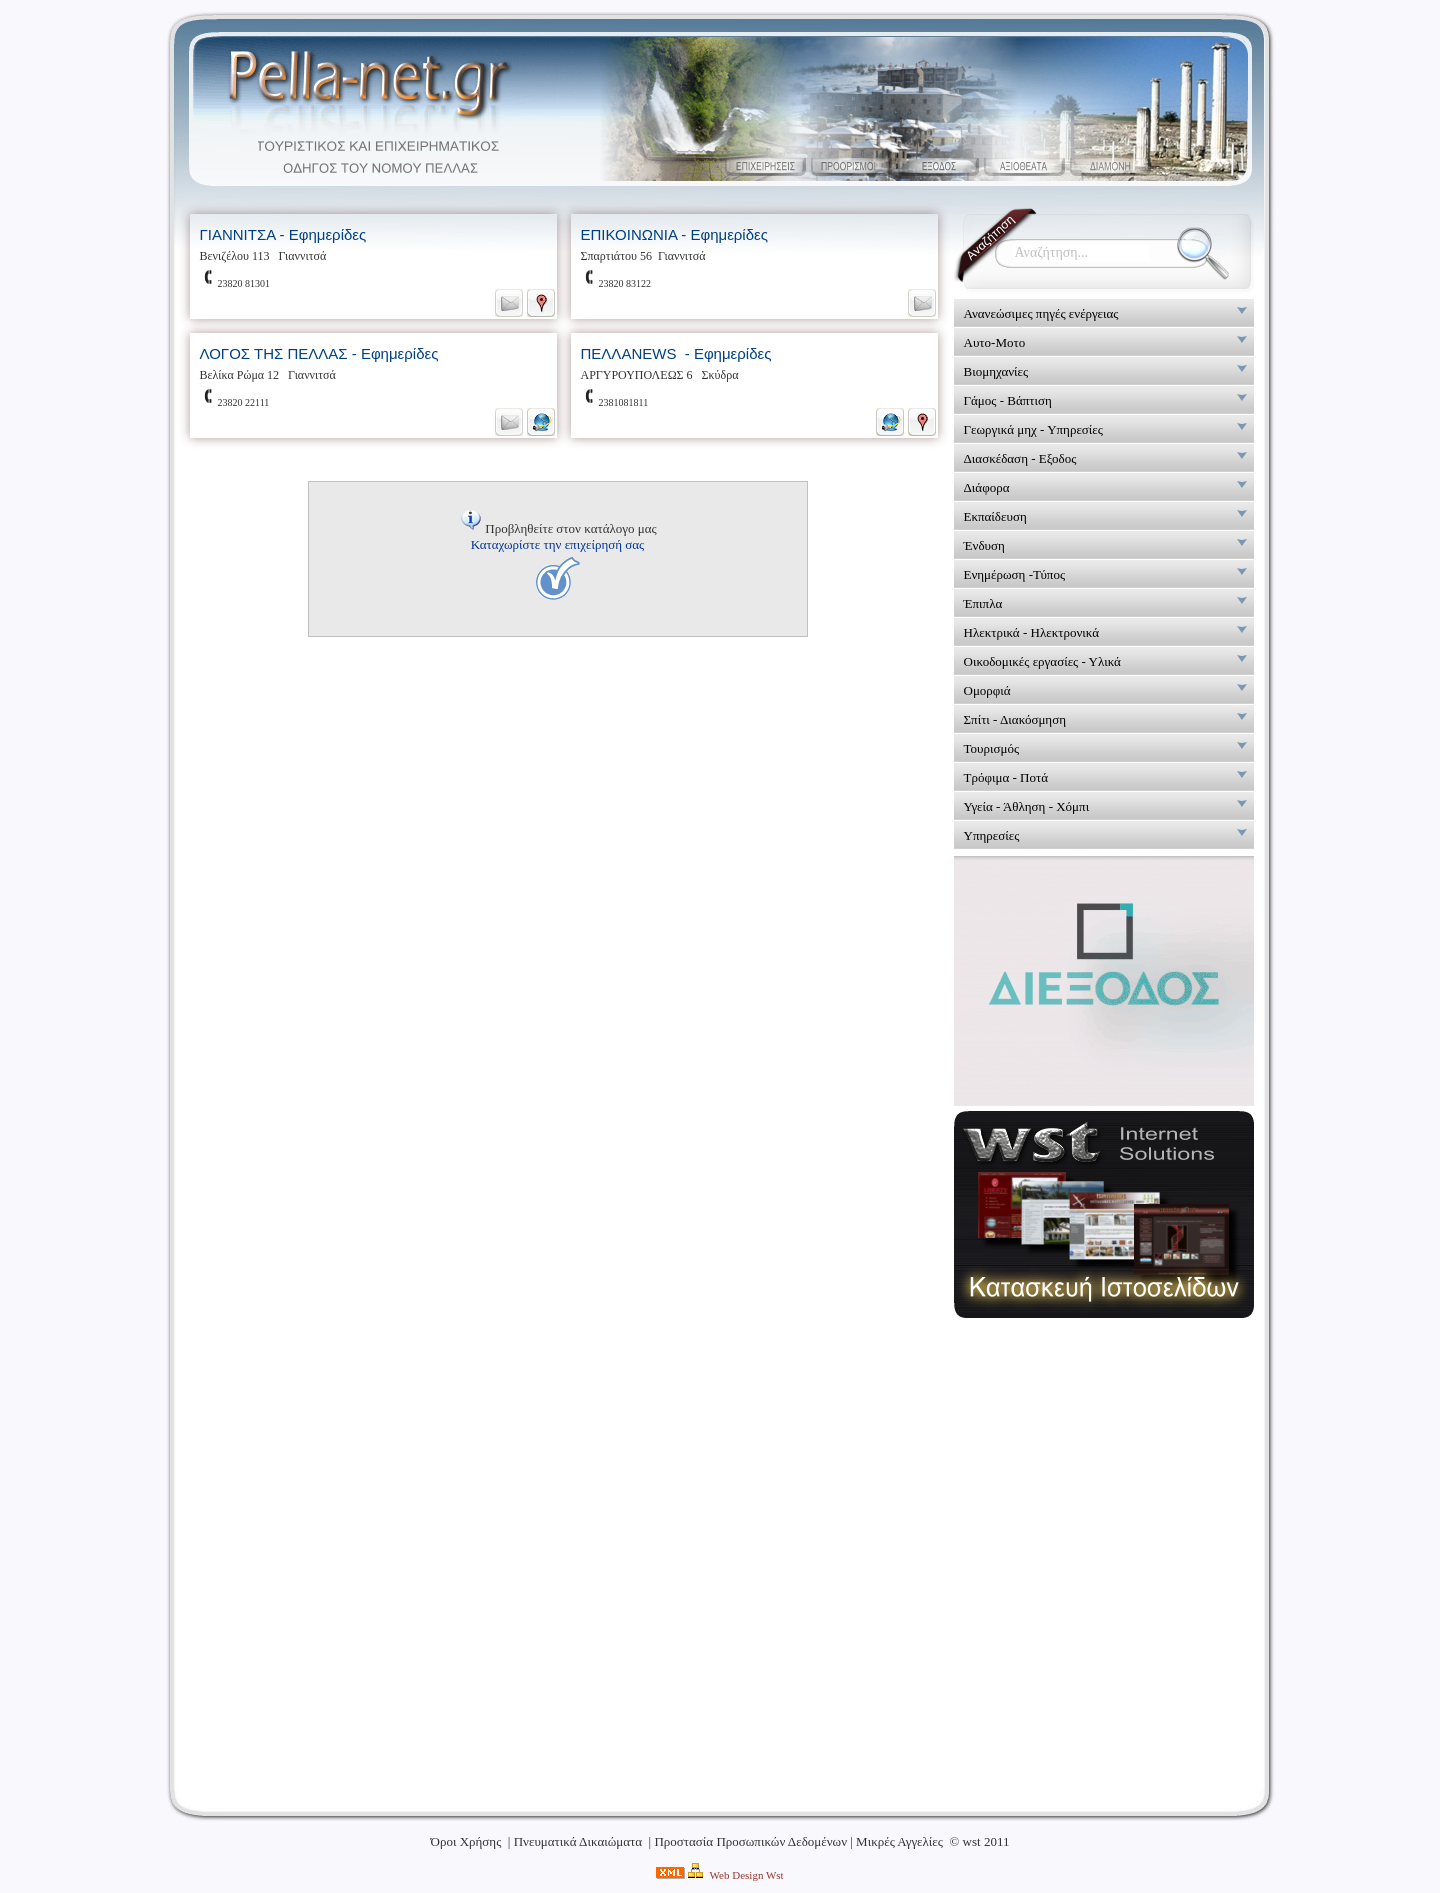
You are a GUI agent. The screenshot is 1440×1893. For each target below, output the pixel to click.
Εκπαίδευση (995, 516)
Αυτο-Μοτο (995, 342)
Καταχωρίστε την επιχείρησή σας (557, 544)
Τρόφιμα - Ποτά (1006, 777)
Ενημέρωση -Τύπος (1015, 574)
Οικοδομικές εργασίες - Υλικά (1042, 661)
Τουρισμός (992, 748)
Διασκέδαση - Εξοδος (1020, 458)
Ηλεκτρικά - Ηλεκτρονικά (1032, 632)
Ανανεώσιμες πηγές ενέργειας (1041, 313)
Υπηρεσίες (992, 835)
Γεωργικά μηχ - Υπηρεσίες (1033, 429)
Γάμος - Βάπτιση (1008, 400)
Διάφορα (987, 487)
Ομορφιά (987, 690)
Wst (775, 1875)
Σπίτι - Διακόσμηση (1015, 719)
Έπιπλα (983, 603)
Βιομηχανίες (996, 371)
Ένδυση (984, 545)
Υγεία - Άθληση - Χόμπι (1027, 806)
